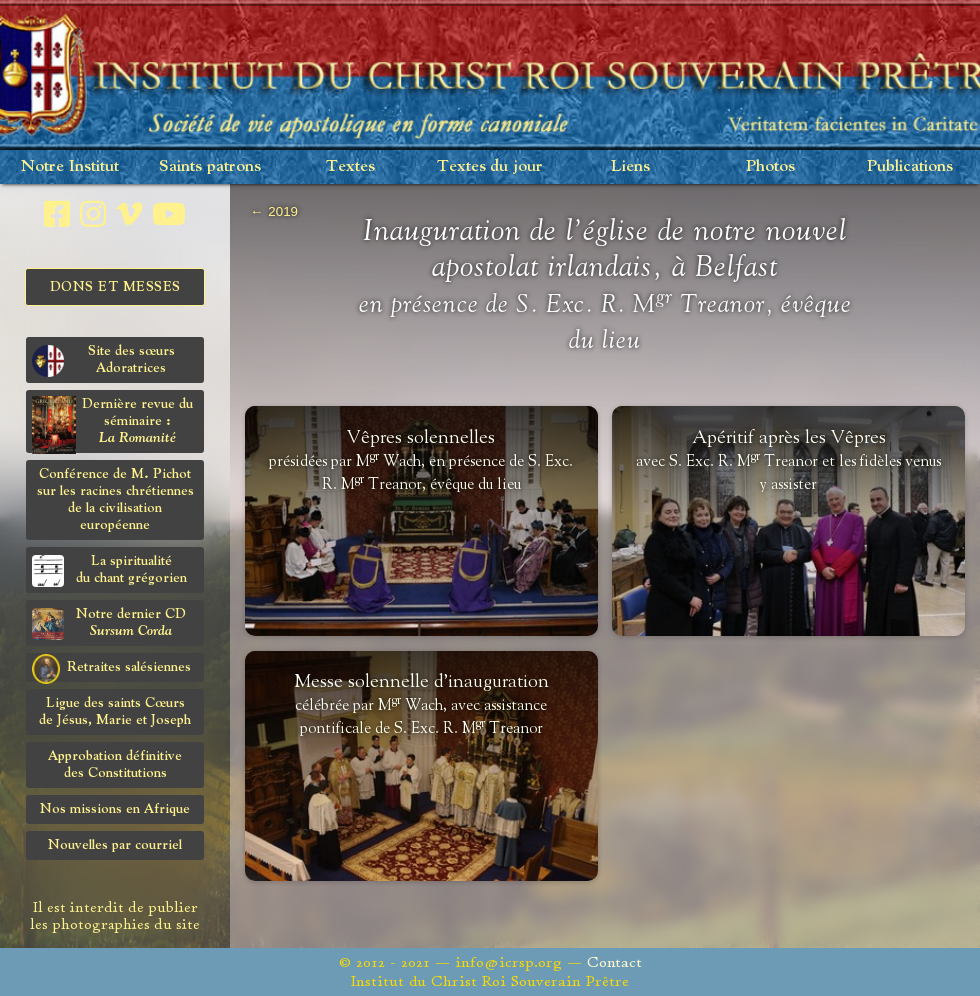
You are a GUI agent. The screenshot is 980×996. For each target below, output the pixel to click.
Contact (614, 962)
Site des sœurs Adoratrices (103, 360)
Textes (350, 166)
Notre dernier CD (109, 623)
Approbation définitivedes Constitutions (115, 764)
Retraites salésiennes (111, 668)
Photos (770, 166)
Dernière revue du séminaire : (112, 424)
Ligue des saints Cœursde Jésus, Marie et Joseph (115, 711)
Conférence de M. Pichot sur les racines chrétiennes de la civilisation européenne (115, 499)
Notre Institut (70, 166)
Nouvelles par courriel (115, 845)
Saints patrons (210, 166)
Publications (910, 166)
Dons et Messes (115, 287)
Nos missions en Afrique (115, 809)
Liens (630, 166)
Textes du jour (490, 166)
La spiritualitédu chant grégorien (109, 570)
